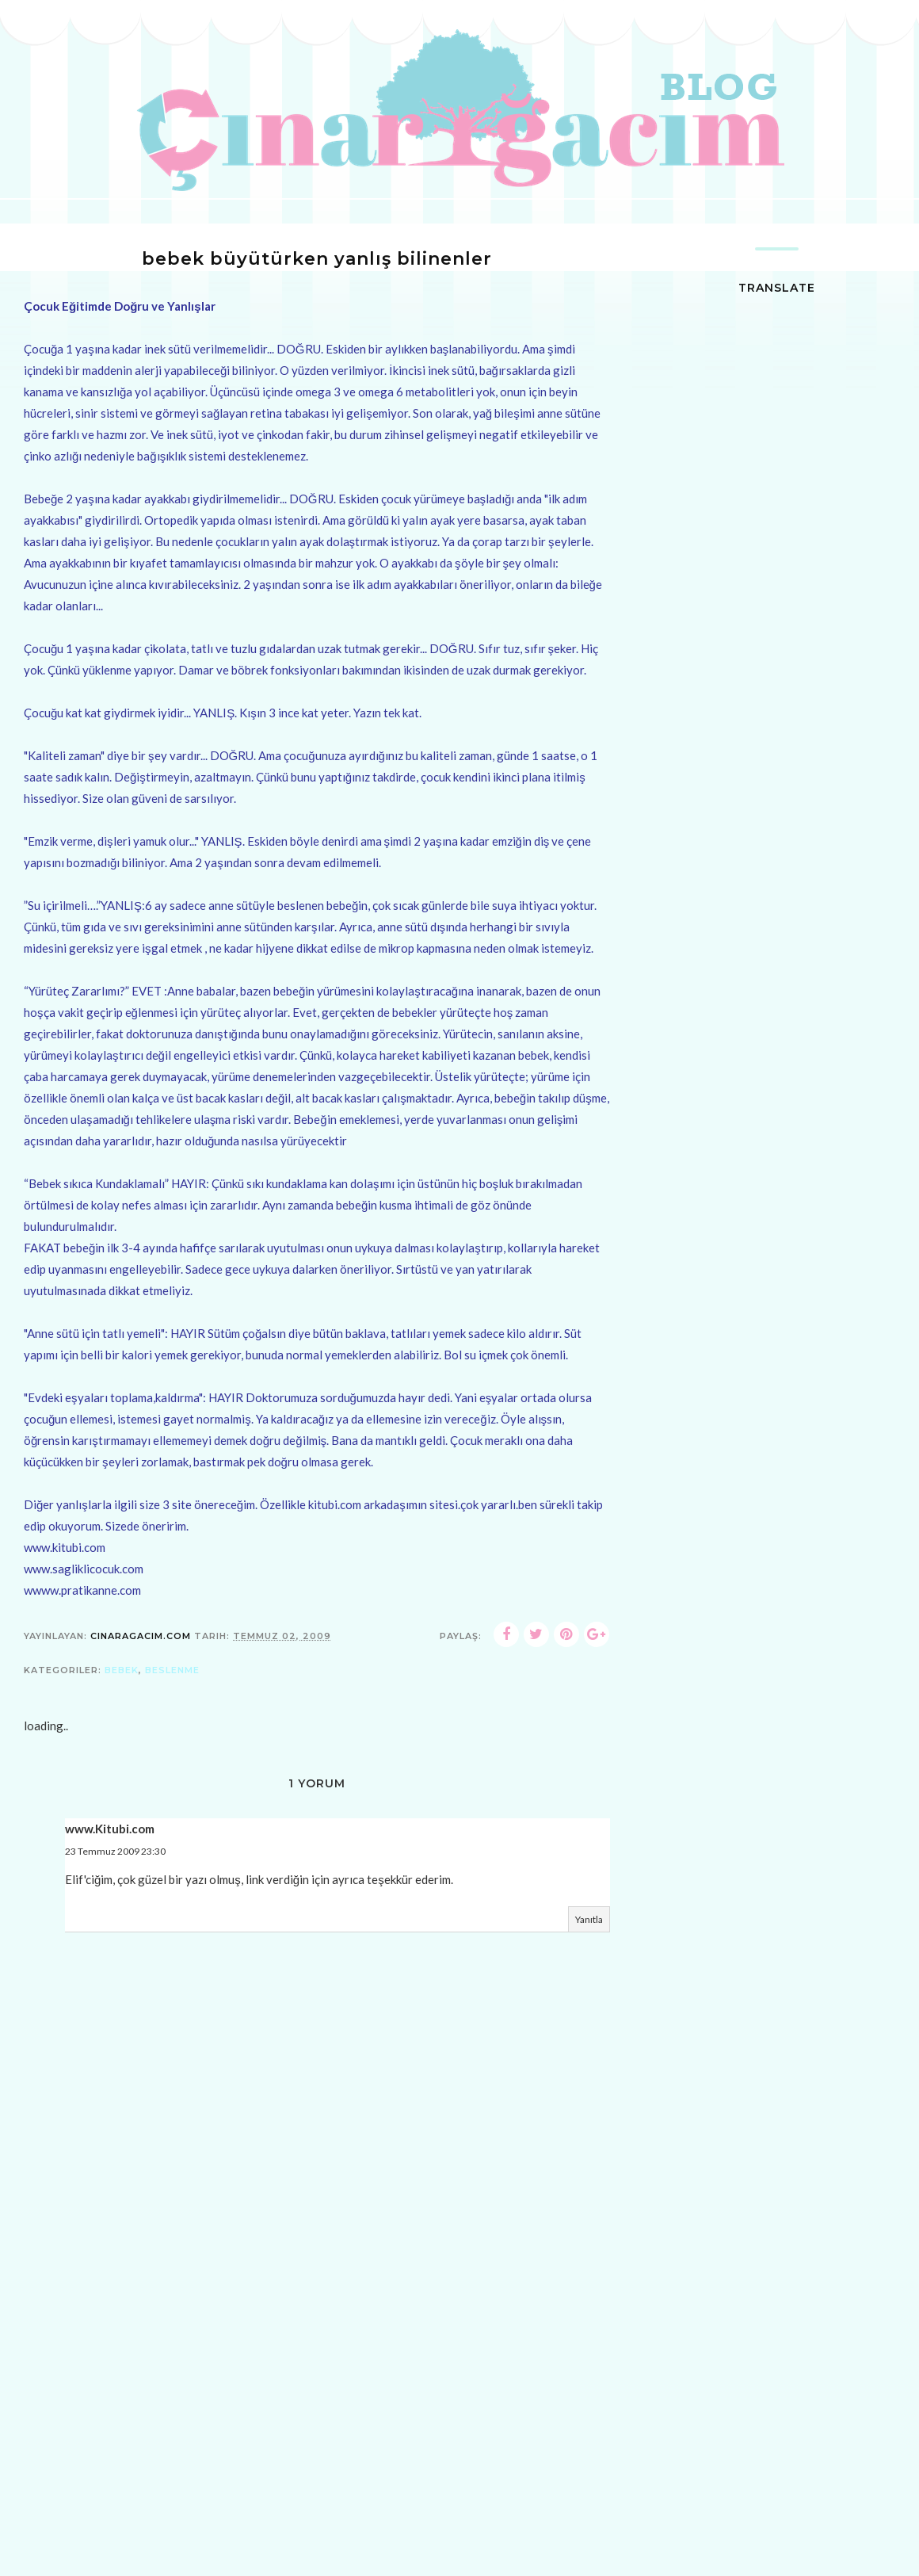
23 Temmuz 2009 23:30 (115, 1851)
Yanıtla (589, 1919)
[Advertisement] (317, 2460)
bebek (122, 1670)
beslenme (172, 1670)
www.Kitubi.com (109, 1828)
